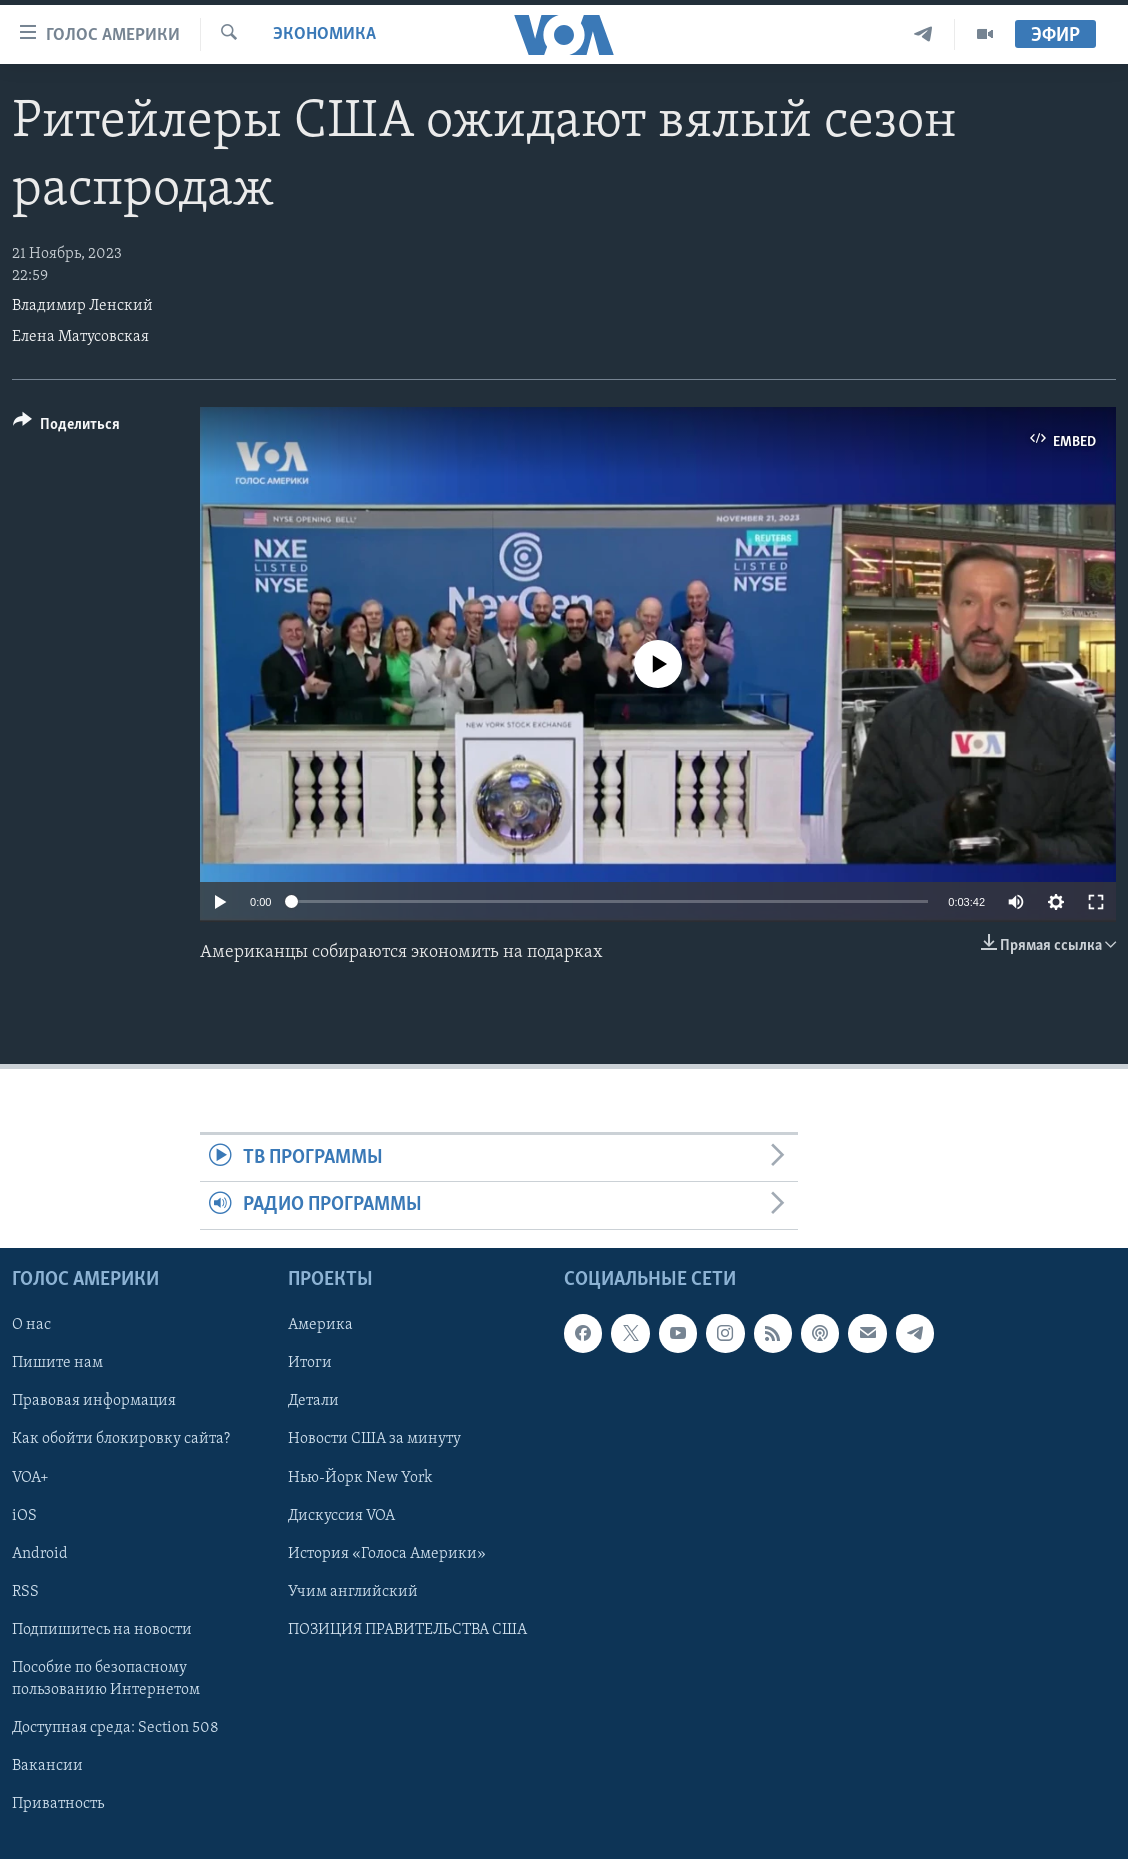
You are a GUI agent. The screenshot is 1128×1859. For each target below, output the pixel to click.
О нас (31, 1325)
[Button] (66, 427)
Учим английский (353, 1592)
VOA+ (30, 1477)
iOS (24, 1515)
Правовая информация (94, 1401)
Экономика (324, 34)
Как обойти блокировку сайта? (121, 1439)
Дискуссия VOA (341, 1515)
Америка (320, 1325)
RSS (25, 1592)
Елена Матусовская (80, 337)
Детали (313, 1401)
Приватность (58, 1804)
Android (40, 1553)
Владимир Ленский (82, 306)
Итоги (310, 1363)
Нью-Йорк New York (360, 1477)
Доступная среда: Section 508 (115, 1728)
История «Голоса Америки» (387, 1553)
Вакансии (47, 1766)
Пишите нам (57, 1363)
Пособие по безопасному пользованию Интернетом (106, 1679)
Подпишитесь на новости (102, 1630)
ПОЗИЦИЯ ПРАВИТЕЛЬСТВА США (407, 1630)
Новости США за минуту (374, 1439)
